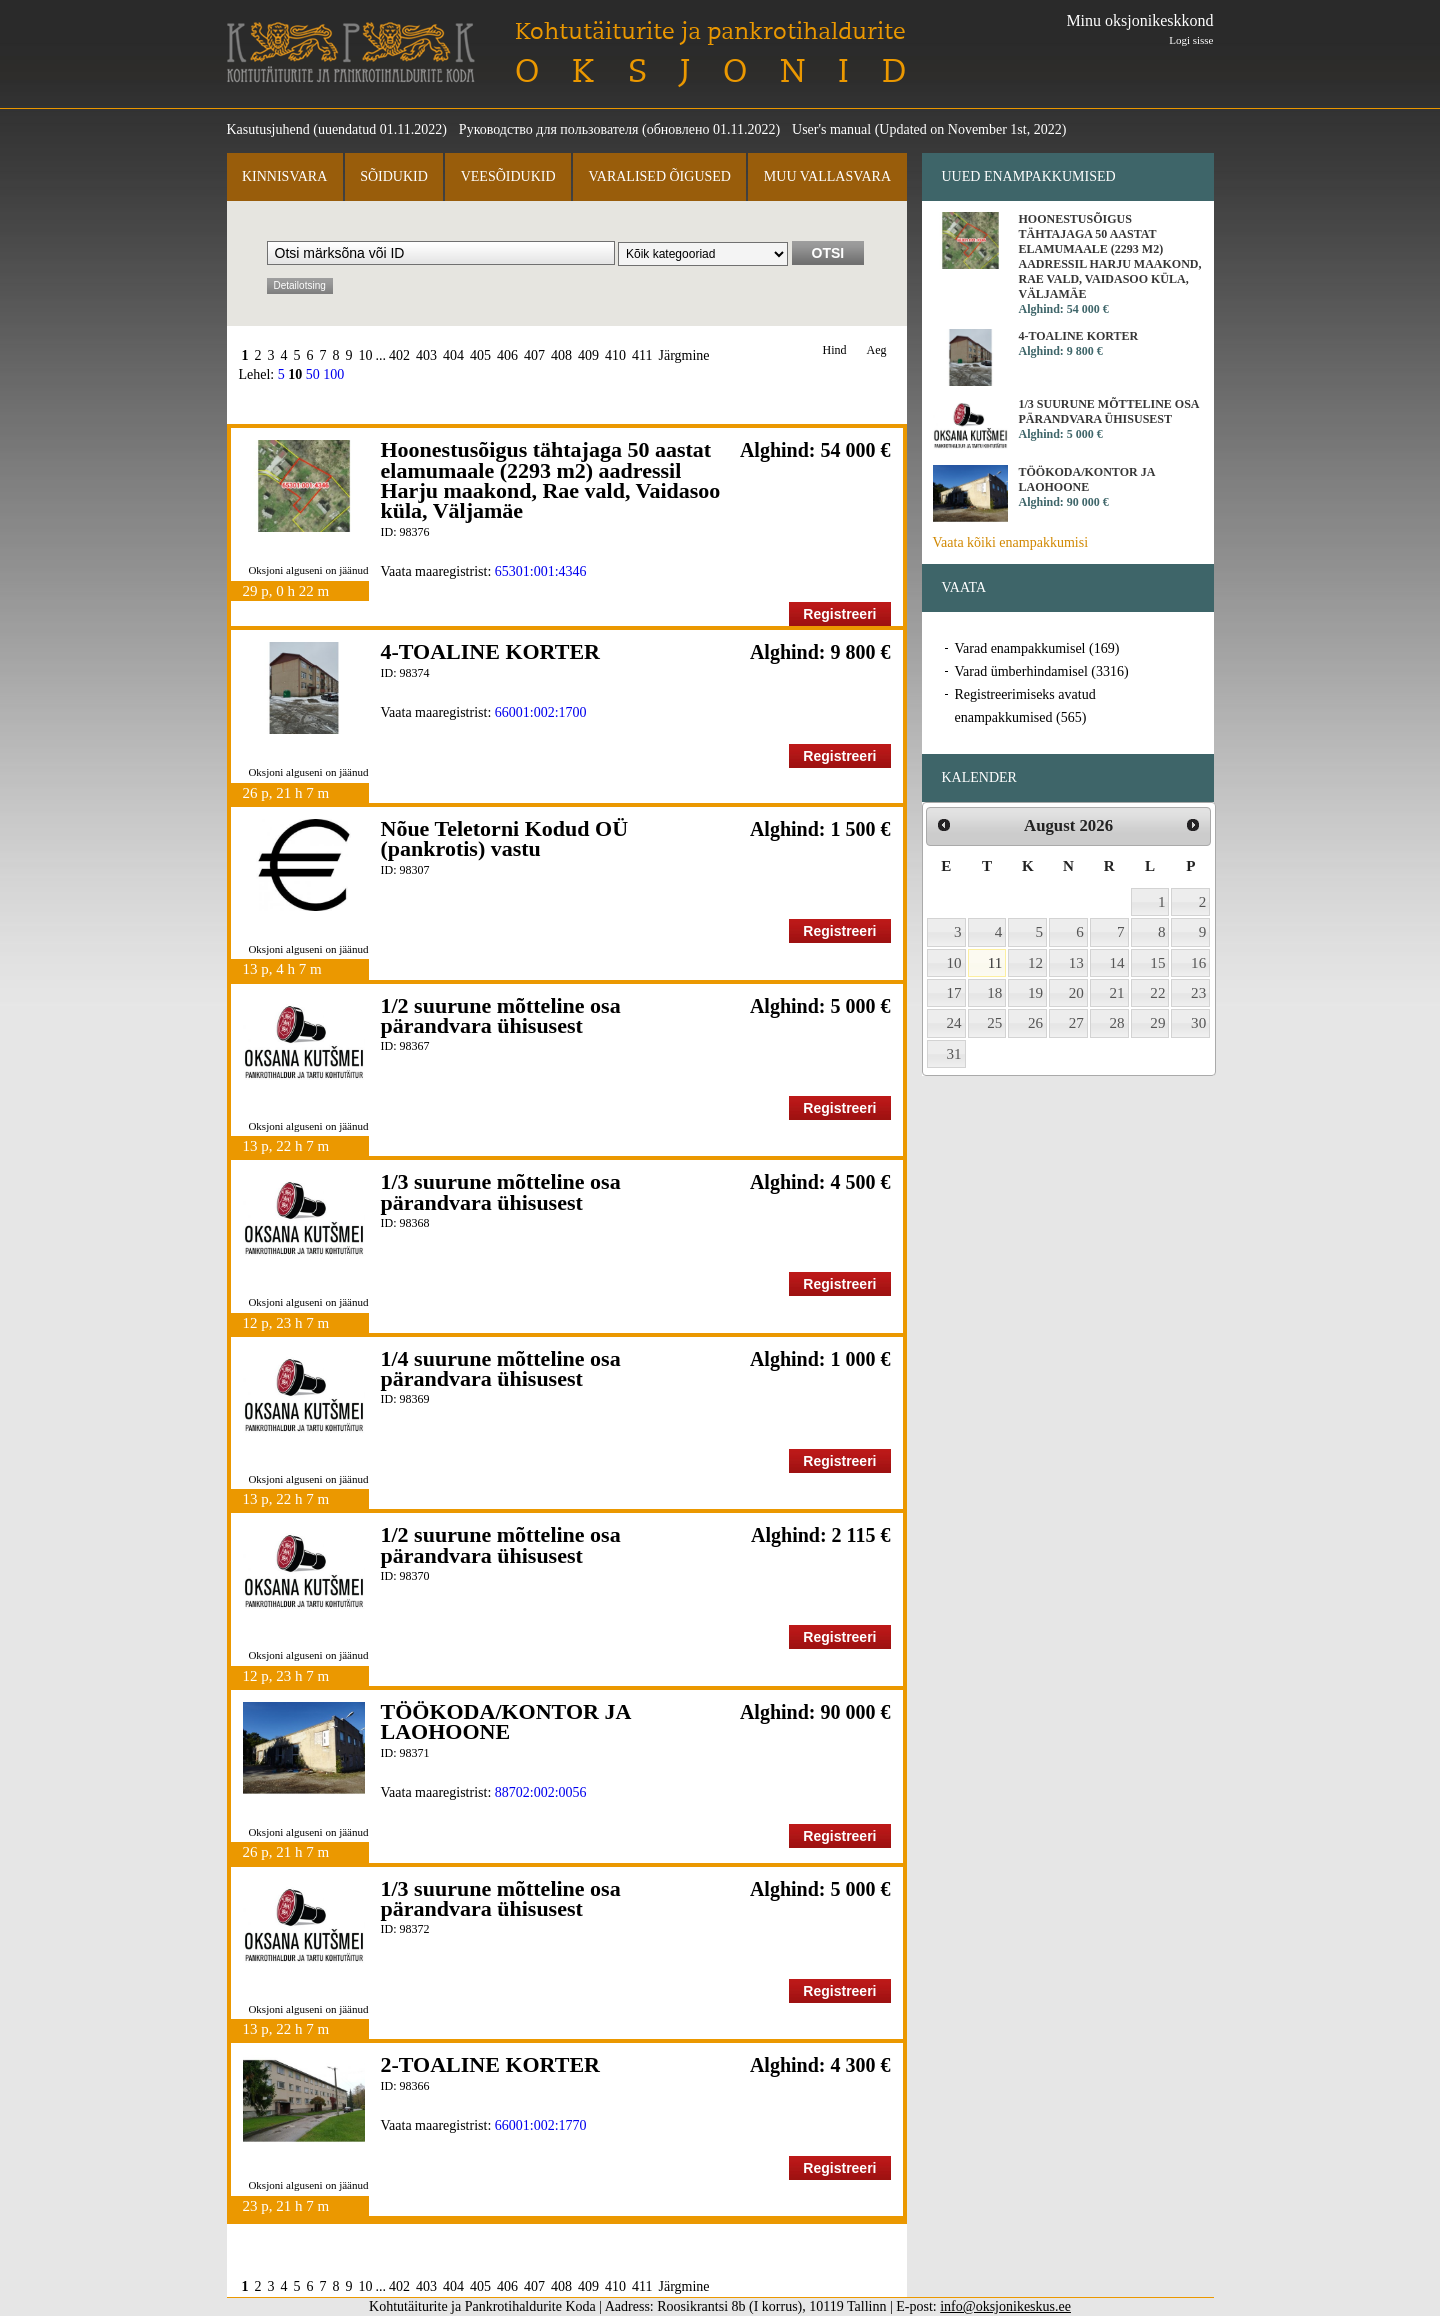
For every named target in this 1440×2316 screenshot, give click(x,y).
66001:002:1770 (541, 2125)
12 (1035, 963)
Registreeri (839, 614)
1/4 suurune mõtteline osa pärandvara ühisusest (501, 1368)
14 (1117, 963)
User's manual (831, 129)
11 (995, 963)
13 (1076, 963)
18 (994, 993)
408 (561, 355)
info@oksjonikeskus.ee (1005, 2306)
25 (994, 1023)
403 (426, 355)
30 (1198, 1023)
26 (1035, 1023)
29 (1157, 1023)
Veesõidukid (508, 176)
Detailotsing (300, 285)
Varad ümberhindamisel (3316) (1042, 671)
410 (615, 355)
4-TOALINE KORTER (490, 651)
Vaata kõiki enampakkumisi (1011, 542)
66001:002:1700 (541, 712)
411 (642, 355)
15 (1157, 963)
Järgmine (683, 355)
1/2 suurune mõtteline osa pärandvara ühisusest (501, 1015)
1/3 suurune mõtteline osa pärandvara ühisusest (501, 1191)
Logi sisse (1191, 40)
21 (1117, 993)
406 (507, 355)
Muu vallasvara (827, 176)
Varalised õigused (659, 176)
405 (480, 355)
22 (1157, 993)
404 (453, 355)
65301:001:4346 (541, 571)
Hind (835, 350)
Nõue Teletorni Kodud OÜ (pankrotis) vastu (505, 838)
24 (954, 1023)
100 (333, 374)
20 (1076, 993)
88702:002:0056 (541, 1792)
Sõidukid (394, 176)
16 (1198, 963)
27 (1076, 1023)
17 (954, 993)
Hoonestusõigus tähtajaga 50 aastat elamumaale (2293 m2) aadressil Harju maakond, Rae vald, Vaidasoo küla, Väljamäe (551, 480)
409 (588, 355)
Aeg (877, 350)
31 (954, 1054)
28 (1117, 1023)
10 (366, 355)
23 (1198, 993)
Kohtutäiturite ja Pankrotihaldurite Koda (351, 52)
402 (399, 355)
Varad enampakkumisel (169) (1037, 648)
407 (534, 355)
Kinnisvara (284, 176)
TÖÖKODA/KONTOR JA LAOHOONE (506, 1721)
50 (313, 374)
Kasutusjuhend (268, 129)
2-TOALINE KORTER (490, 2064)
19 (1035, 993)
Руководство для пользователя (549, 129)
